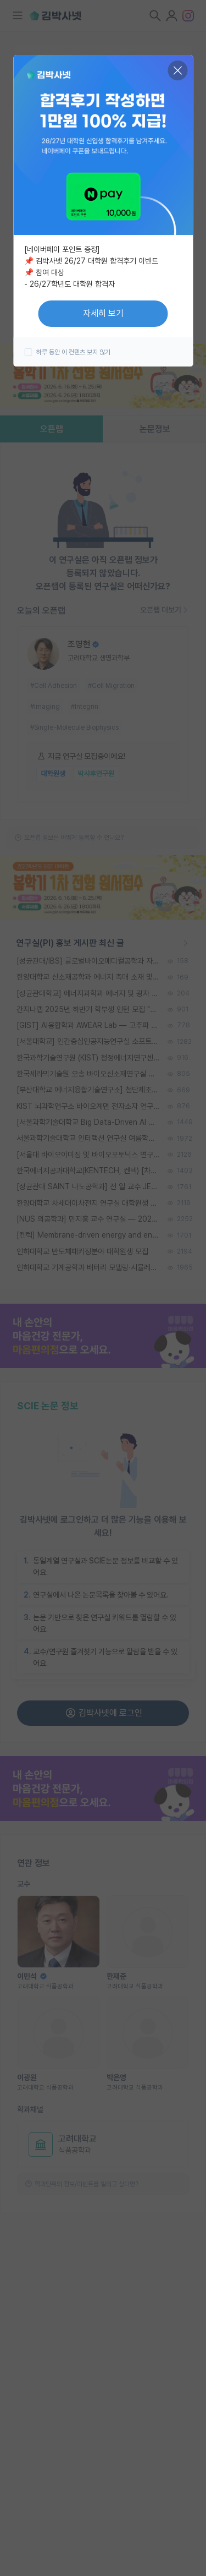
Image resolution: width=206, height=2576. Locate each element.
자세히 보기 (103, 313)
